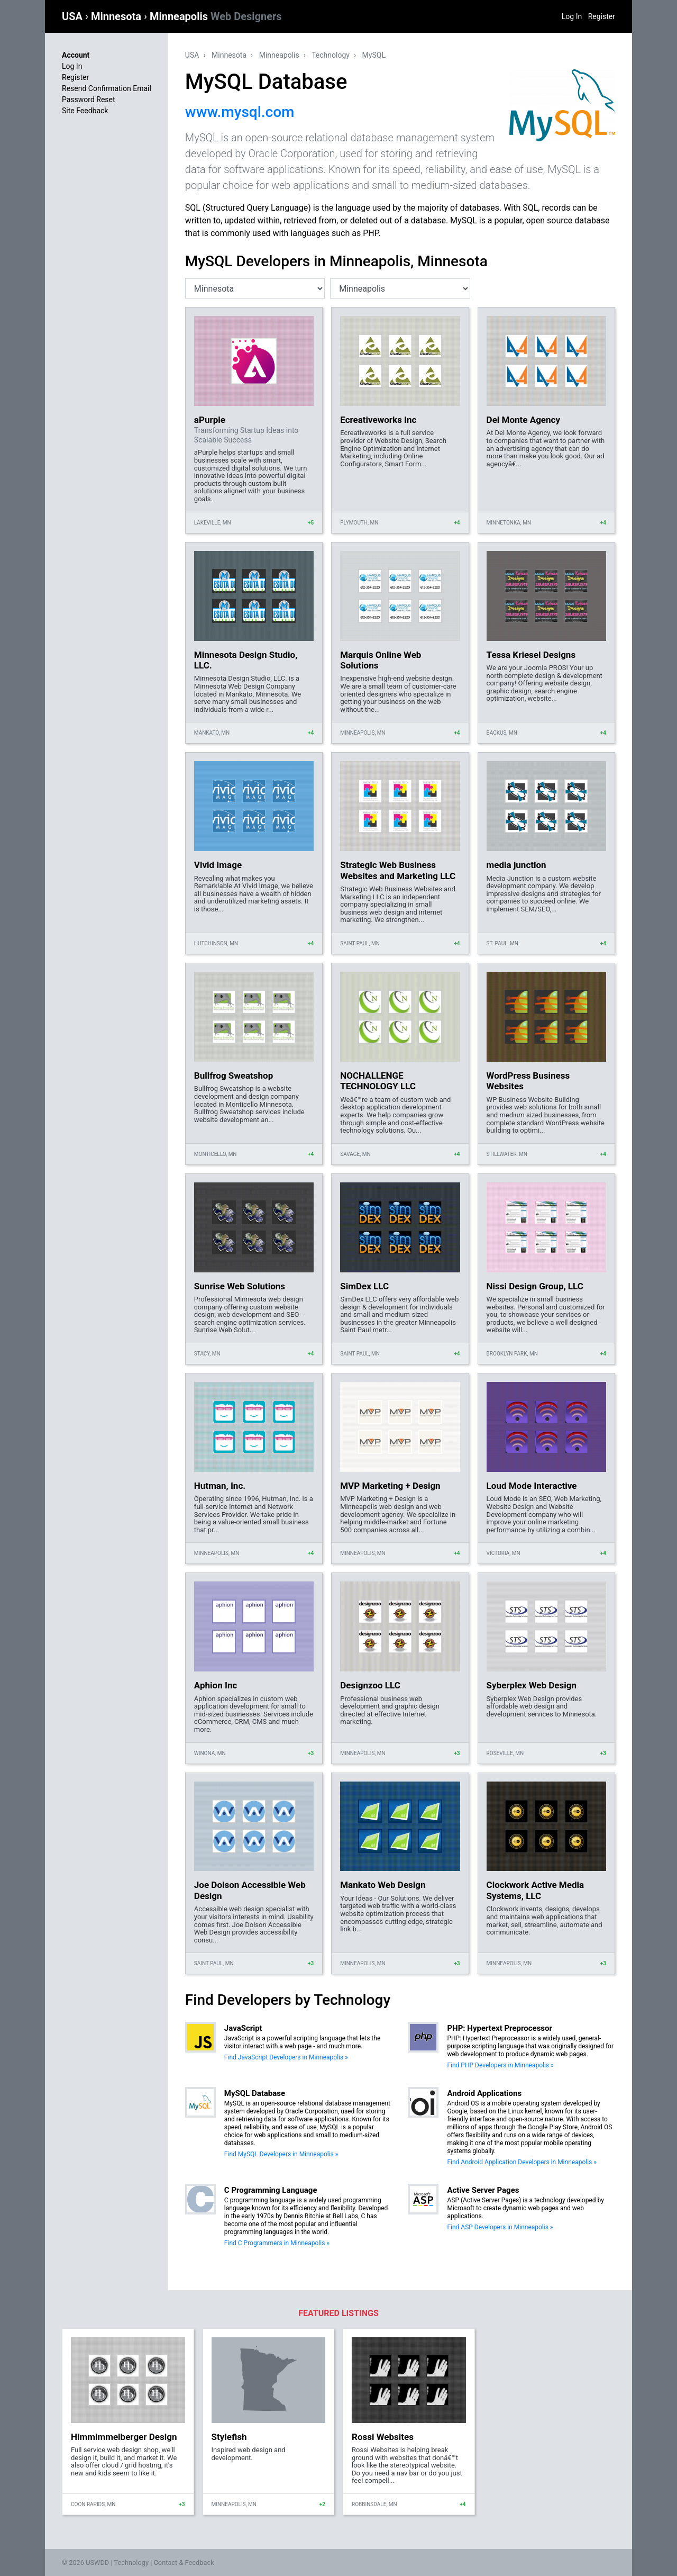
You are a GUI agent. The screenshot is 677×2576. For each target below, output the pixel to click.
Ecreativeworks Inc (378, 419)
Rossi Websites (383, 2437)
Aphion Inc (215, 1685)
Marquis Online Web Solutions (380, 660)
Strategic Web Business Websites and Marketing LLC (397, 870)
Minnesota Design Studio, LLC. (246, 660)
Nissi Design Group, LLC (535, 1286)
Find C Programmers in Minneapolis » (277, 2243)
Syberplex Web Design (532, 1685)
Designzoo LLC (370, 1685)
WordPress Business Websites (528, 1080)
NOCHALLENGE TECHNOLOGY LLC (378, 1080)
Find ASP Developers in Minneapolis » (500, 2227)
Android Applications (484, 2093)
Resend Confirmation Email (106, 88)
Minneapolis (216, 16)
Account (75, 55)
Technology (331, 55)
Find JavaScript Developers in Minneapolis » (286, 2057)
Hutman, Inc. (219, 1485)
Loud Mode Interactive (532, 1485)
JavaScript (243, 2028)
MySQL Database (254, 2093)
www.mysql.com (240, 112)
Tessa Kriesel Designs (531, 654)
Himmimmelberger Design (124, 2437)
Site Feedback (85, 110)
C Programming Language (270, 2190)
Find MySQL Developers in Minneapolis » (281, 2154)
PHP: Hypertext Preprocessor (499, 2028)
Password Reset (88, 99)
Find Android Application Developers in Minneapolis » (521, 2162)
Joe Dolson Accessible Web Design (250, 1890)
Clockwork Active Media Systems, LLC (535, 1890)
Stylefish (229, 2437)
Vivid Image (218, 865)
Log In (572, 16)
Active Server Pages (483, 2190)
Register (601, 16)
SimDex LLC (364, 1286)
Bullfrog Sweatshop (233, 1075)
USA (73, 16)
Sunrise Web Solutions (239, 1286)
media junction (516, 865)
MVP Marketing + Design (390, 1485)
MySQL (374, 55)
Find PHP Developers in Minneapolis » (500, 2065)
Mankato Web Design (382, 1884)
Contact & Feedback (184, 2562)
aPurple (209, 419)
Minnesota (117, 16)
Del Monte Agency (523, 419)
